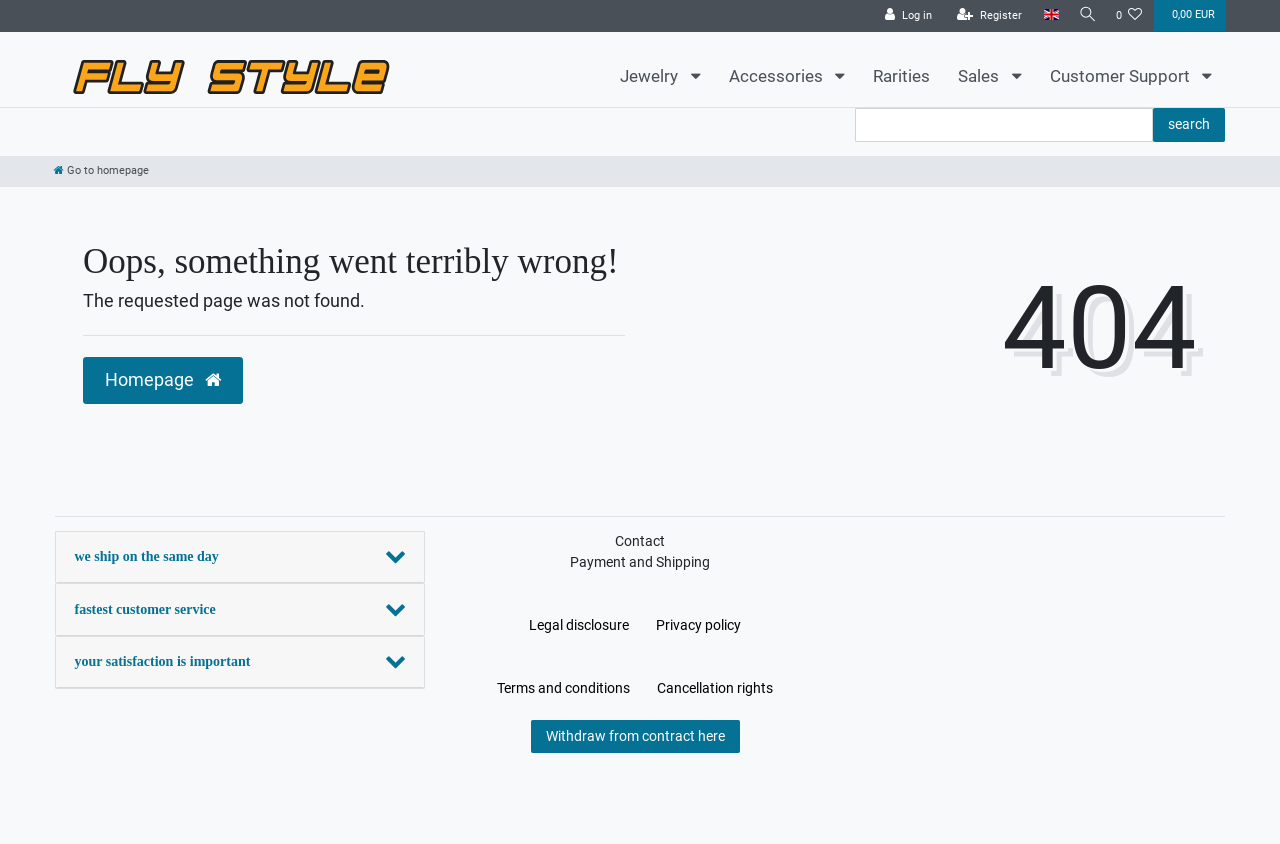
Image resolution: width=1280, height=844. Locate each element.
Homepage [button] (163, 380)
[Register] (984, 16)
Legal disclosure (579, 625)
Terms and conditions (563, 688)
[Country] (1045, 15)
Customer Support (1122, 76)
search (1189, 124)
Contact (640, 541)
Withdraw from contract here (635, 736)
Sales (980, 76)
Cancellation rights (715, 688)
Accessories (778, 76)
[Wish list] (1129, 16)
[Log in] (903, 16)
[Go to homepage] (101, 170)
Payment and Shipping (640, 562)
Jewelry (651, 76)
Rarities (901, 76)
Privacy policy (698, 625)
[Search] (1085, 15)
